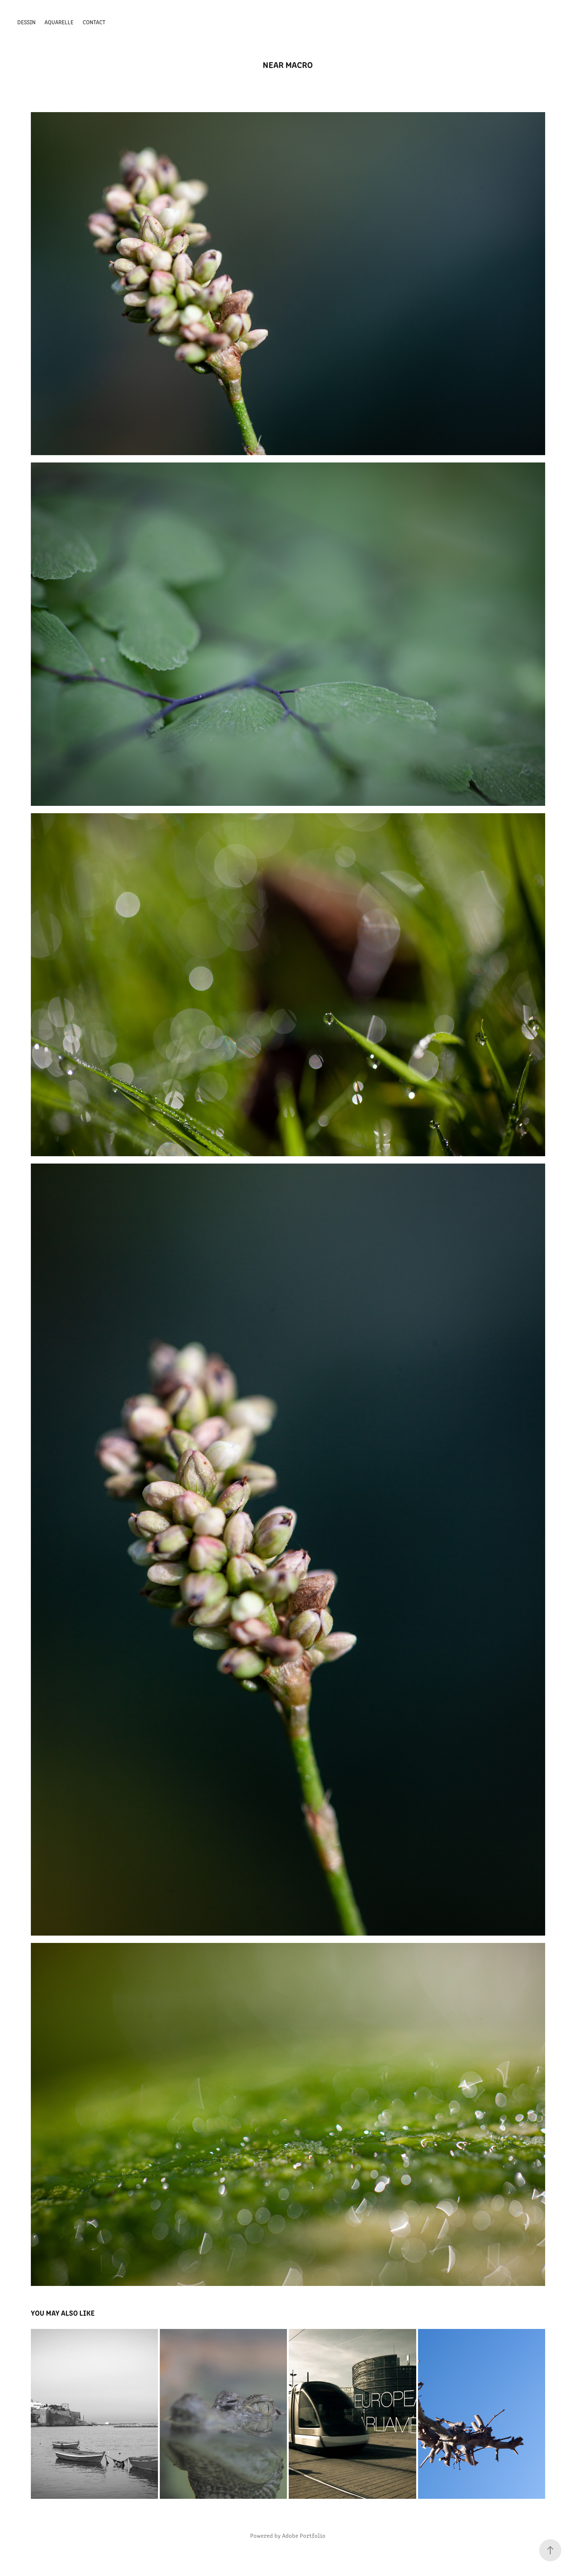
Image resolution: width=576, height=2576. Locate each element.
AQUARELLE (58, 22)
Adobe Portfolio (303, 2535)
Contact (94, 22)
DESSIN (26, 22)
